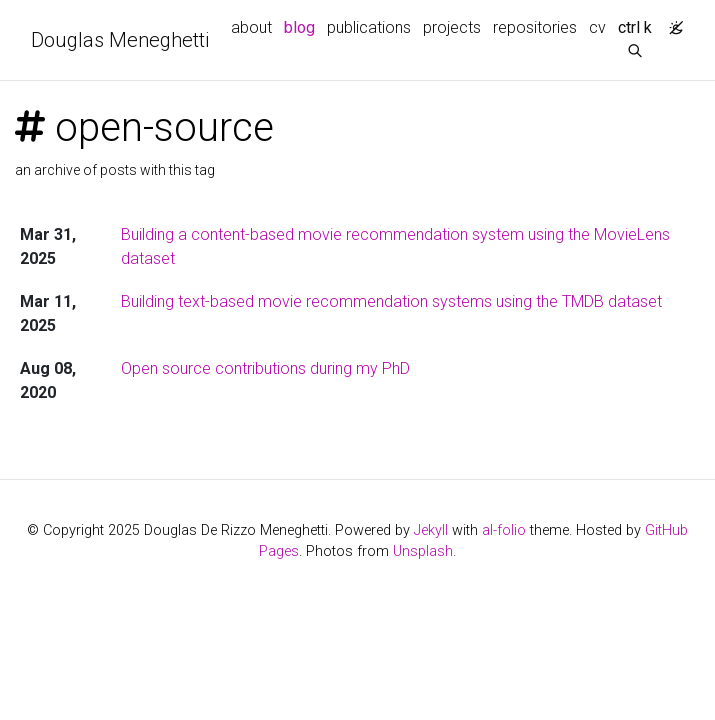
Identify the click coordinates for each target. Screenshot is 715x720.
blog (299, 27)
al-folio (504, 530)
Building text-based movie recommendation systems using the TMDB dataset (391, 301)
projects (452, 27)
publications (369, 27)
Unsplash (423, 551)
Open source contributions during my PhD (265, 368)
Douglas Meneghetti (120, 40)
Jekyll (431, 530)
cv (597, 27)
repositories (535, 27)
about (251, 27)
